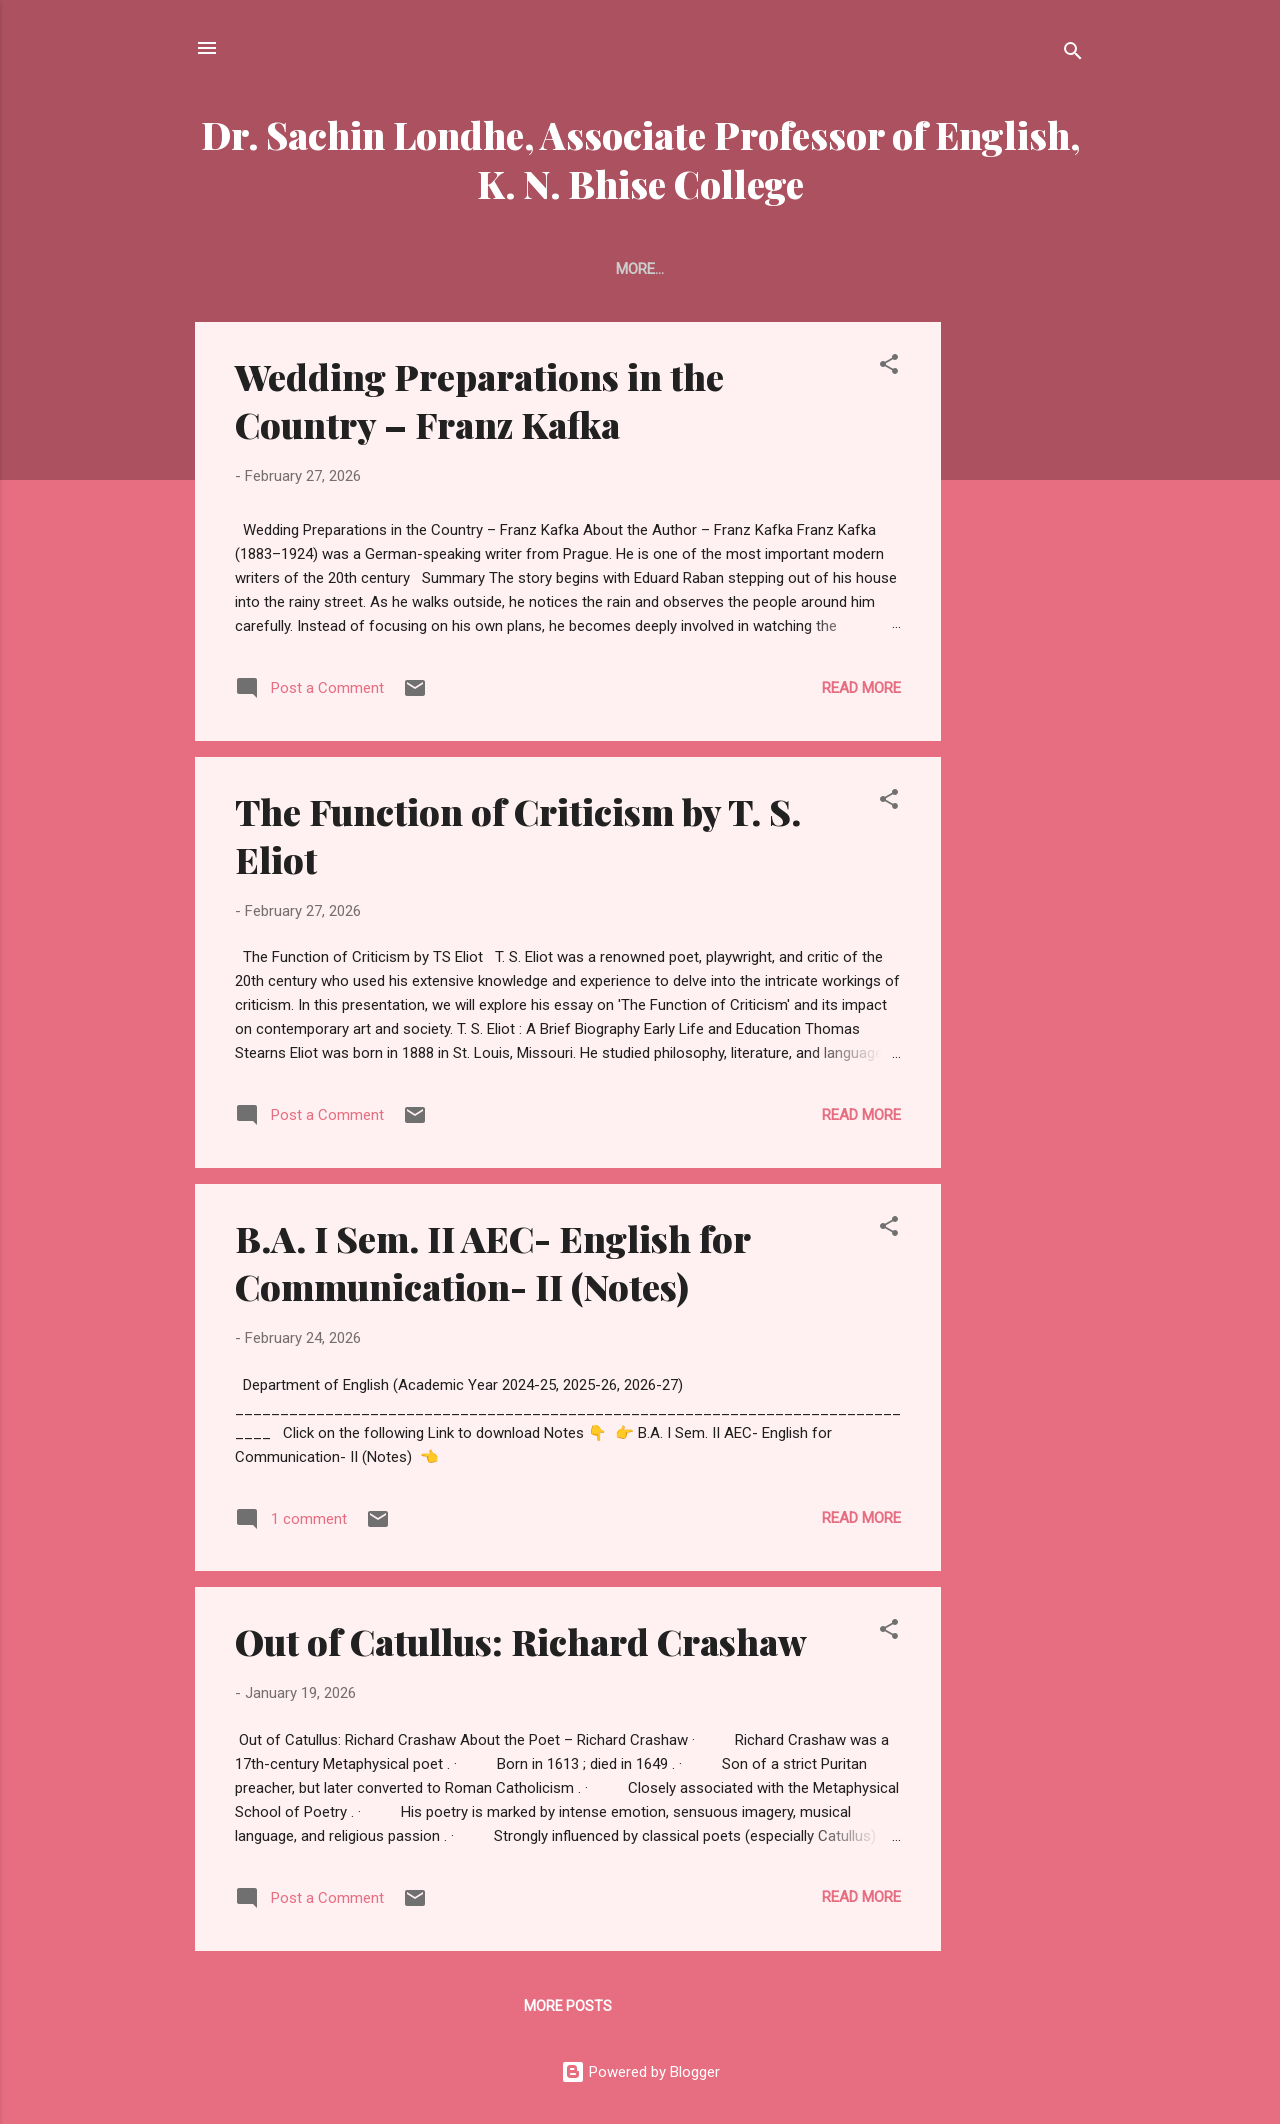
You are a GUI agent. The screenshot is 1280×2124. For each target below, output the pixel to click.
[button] (889, 367)
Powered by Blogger (640, 2072)
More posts (568, 2006)
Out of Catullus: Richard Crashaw (521, 1641)
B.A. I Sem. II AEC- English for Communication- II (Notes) (492, 1262)
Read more (861, 688)
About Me (678, 269)
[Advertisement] (1021, 622)
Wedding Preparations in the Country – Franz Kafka (479, 400)
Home (587, 269)
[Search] (1073, 54)
